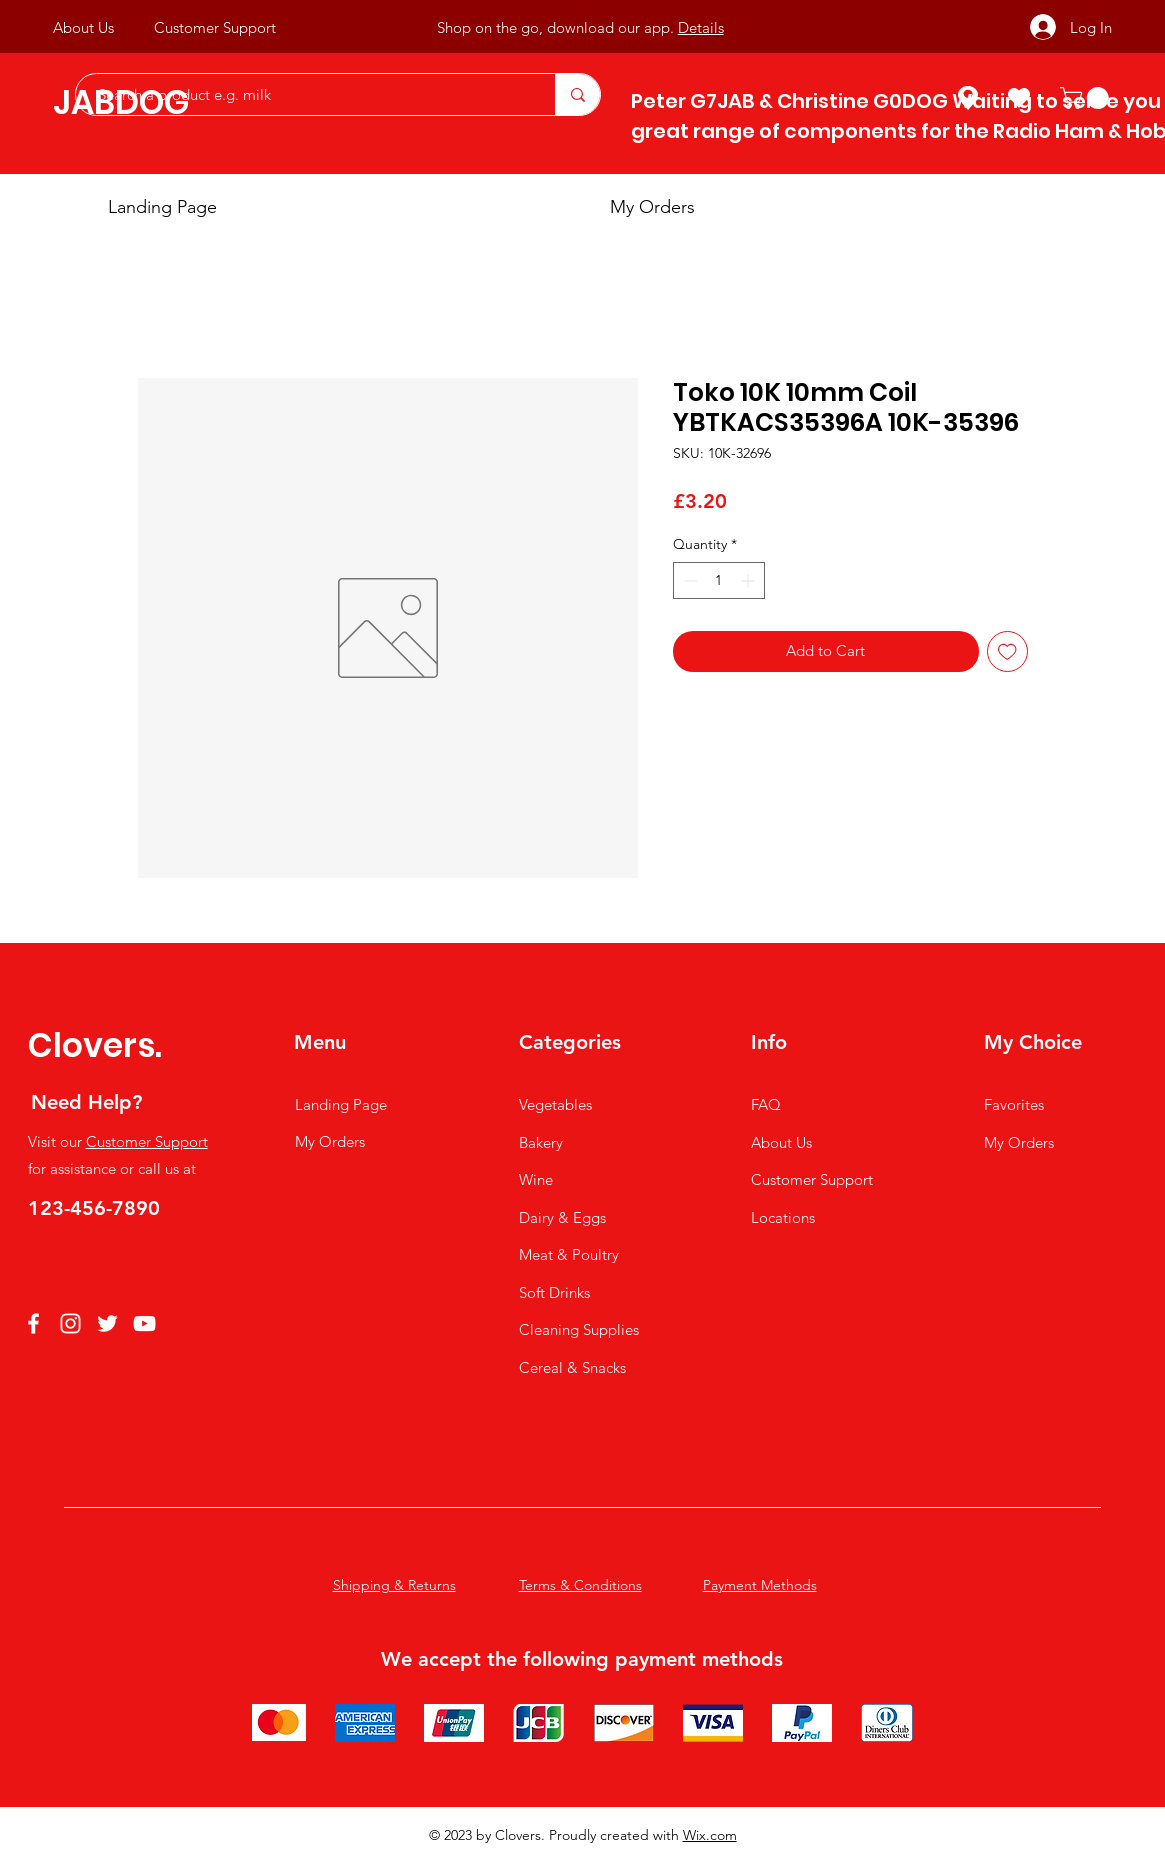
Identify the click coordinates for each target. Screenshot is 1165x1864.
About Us (781, 1142)
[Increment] (749, 580)
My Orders (330, 1141)
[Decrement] (688, 580)
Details (701, 27)
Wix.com (710, 1835)
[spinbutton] (719, 580)
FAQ (766, 1104)
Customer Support (147, 1141)
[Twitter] (107, 1323)
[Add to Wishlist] (1007, 651)
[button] (1087, 98)
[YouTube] (144, 1323)
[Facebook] (33, 1323)
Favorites (1014, 1104)
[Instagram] (70, 1323)
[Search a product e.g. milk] (305, 94)
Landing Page (341, 1104)
